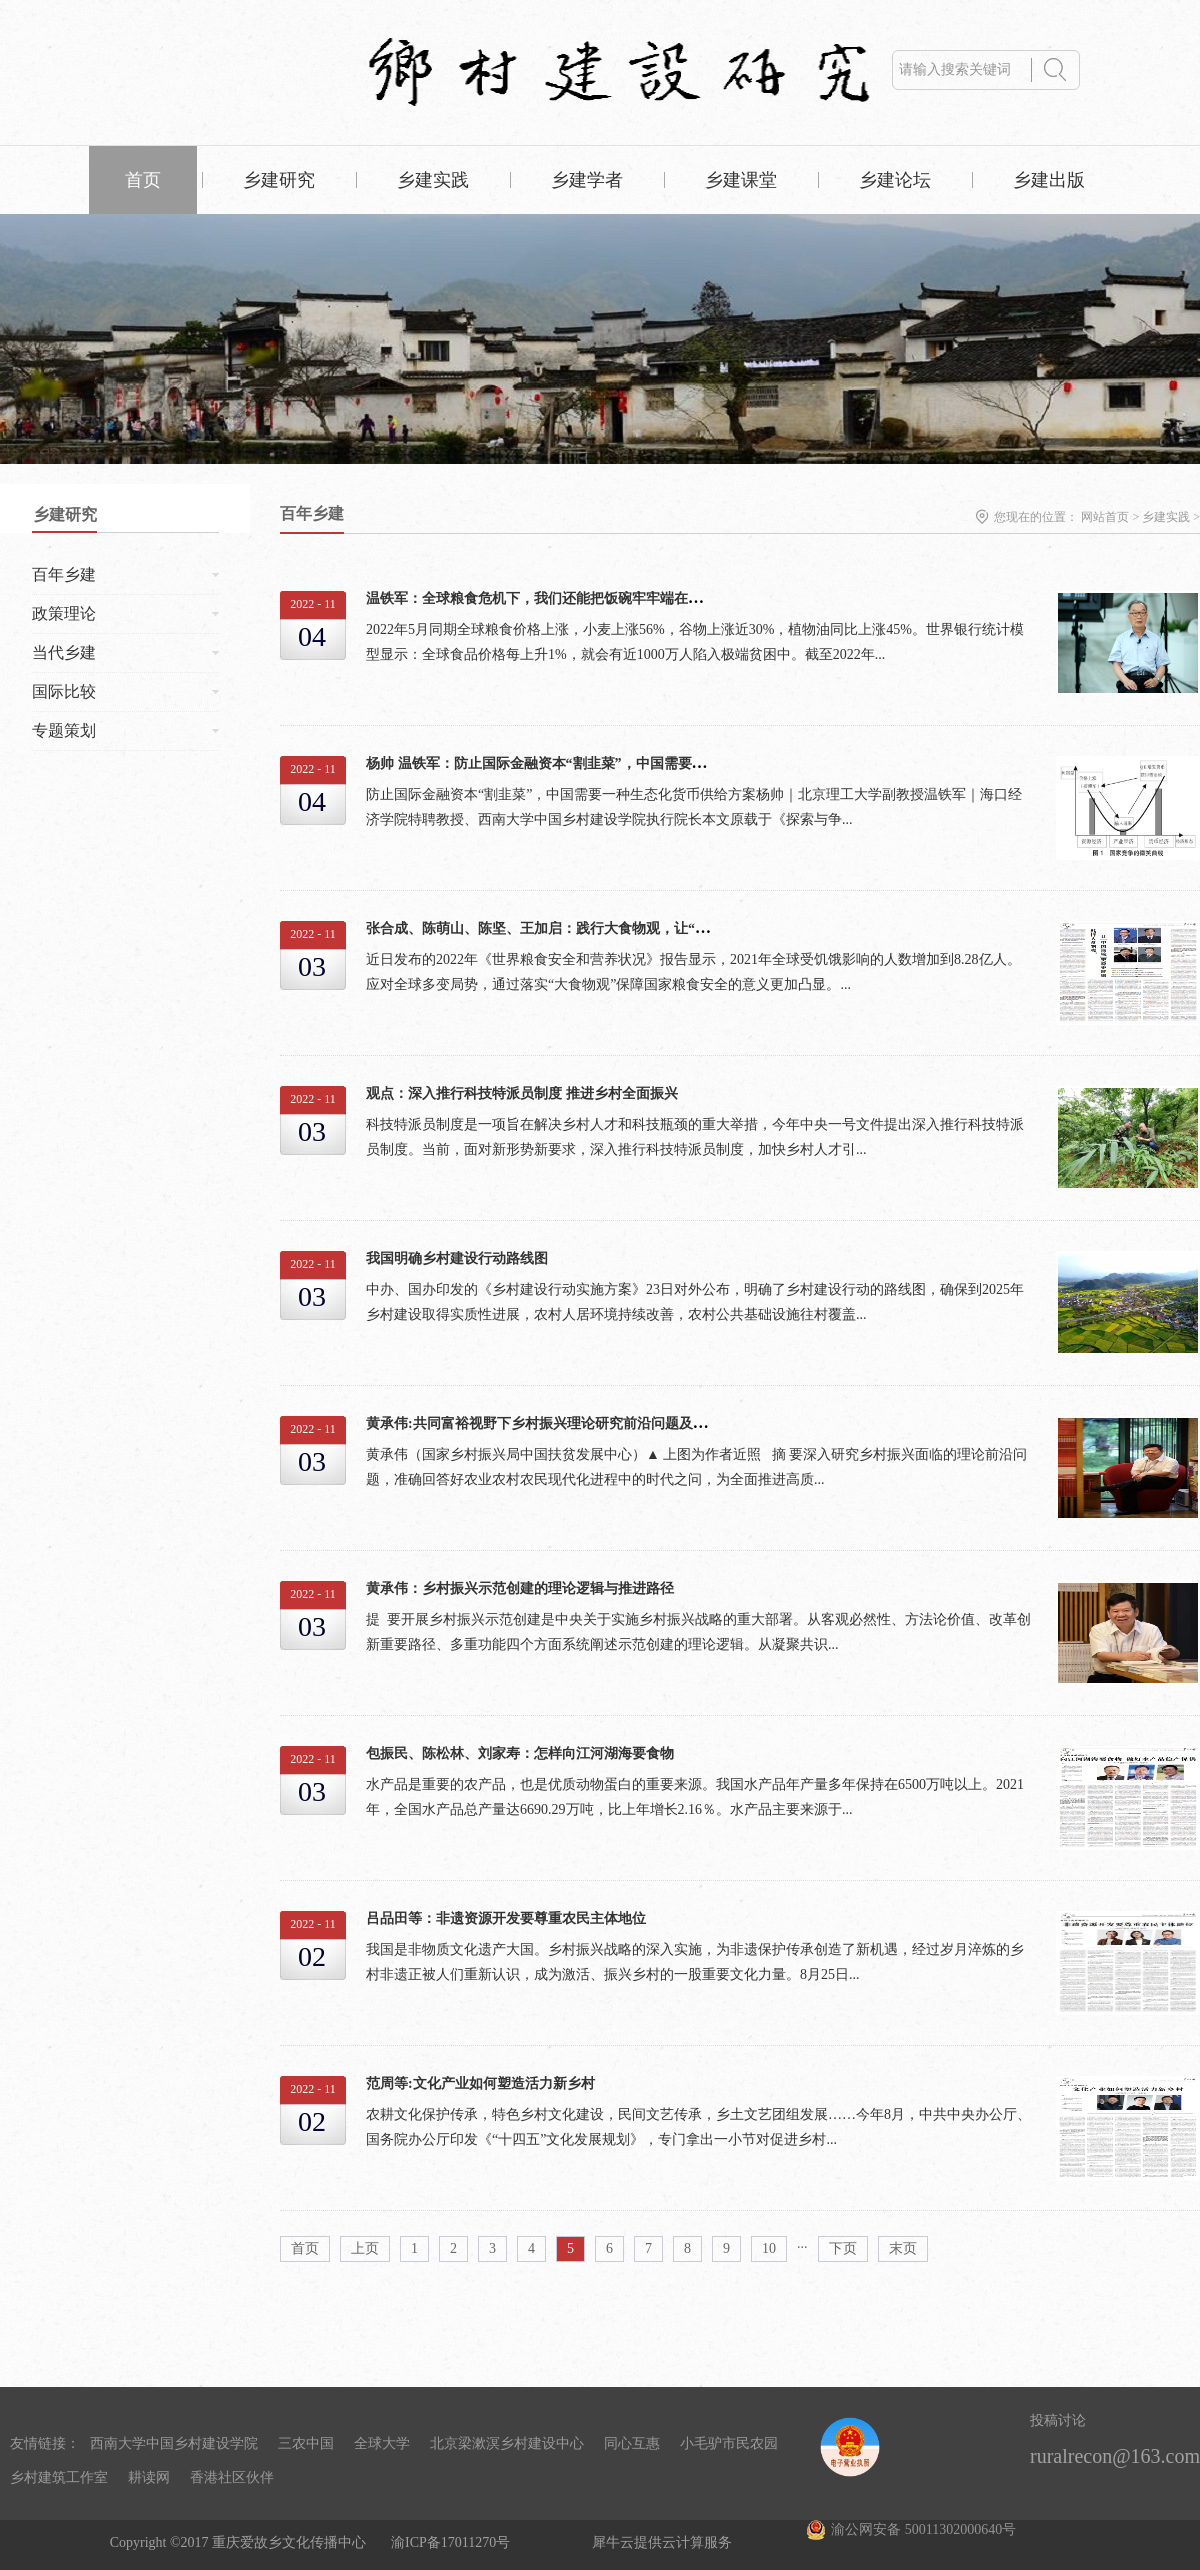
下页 (843, 2248)
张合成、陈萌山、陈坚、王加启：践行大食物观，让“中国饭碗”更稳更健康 (597, 928)
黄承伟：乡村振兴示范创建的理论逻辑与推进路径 (520, 1588)
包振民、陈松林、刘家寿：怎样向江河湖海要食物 (520, 1753)
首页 (143, 180)
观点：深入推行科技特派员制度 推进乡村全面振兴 (522, 1093)
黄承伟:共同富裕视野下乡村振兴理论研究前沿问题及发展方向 (557, 1423)
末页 (903, 2248)
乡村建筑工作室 (59, 2477)
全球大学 (382, 2443)
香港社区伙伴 (232, 2477)
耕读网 (149, 2477)
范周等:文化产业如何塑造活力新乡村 (480, 2083)
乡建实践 (1166, 517)
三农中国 (306, 2443)
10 (769, 2248)
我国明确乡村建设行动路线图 (457, 1258)
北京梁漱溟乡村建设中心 (507, 2443)
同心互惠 (632, 2443)
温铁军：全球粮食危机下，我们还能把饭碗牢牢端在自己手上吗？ (569, 598)
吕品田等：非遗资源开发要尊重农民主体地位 (506, 1918)
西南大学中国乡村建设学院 (174, 2443)
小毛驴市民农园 (729, 2443)
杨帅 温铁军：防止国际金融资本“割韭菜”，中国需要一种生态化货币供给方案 (606, 763)
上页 (365, 2248)
